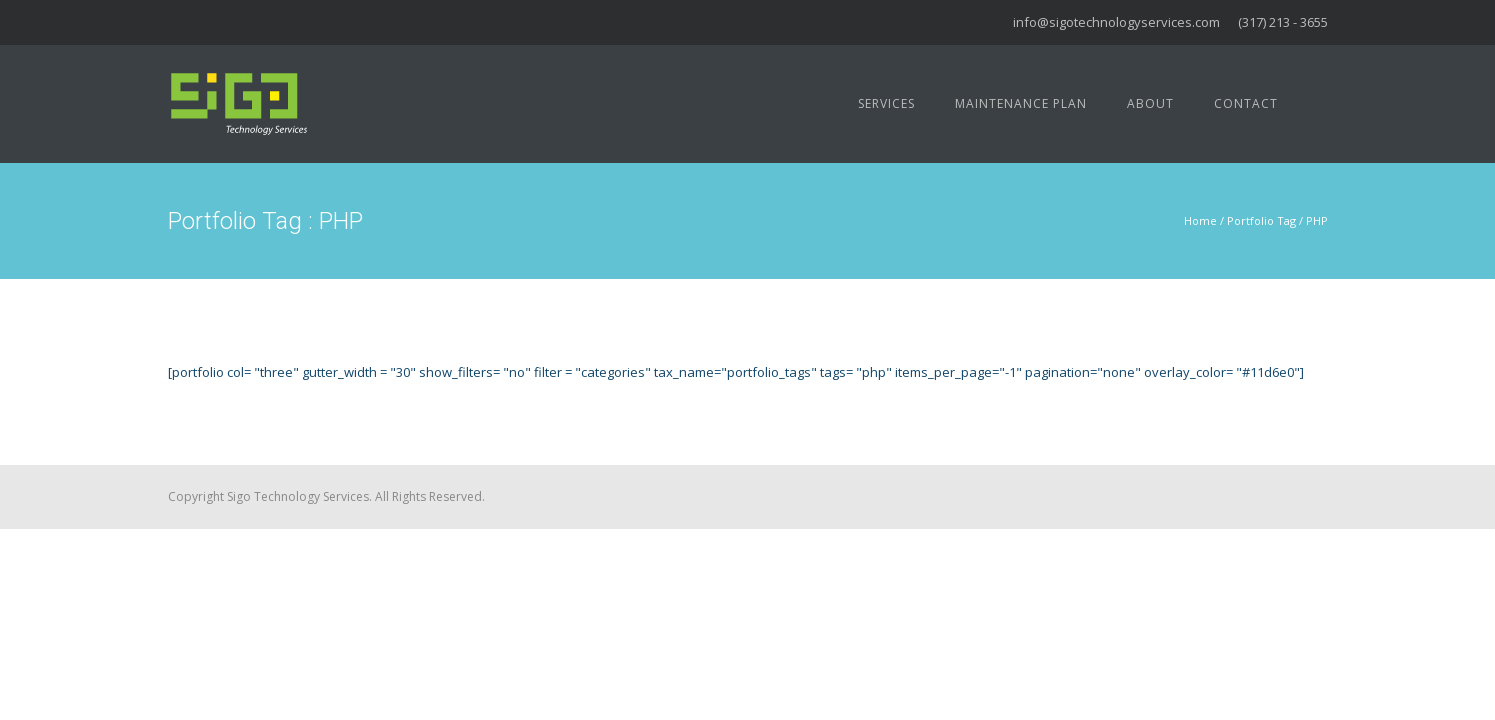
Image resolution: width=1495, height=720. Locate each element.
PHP (1317, 220)
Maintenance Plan (1021, 103)
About (1150, 103)
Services (886, 103)
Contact (1246, 103)
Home (1200, 220)
